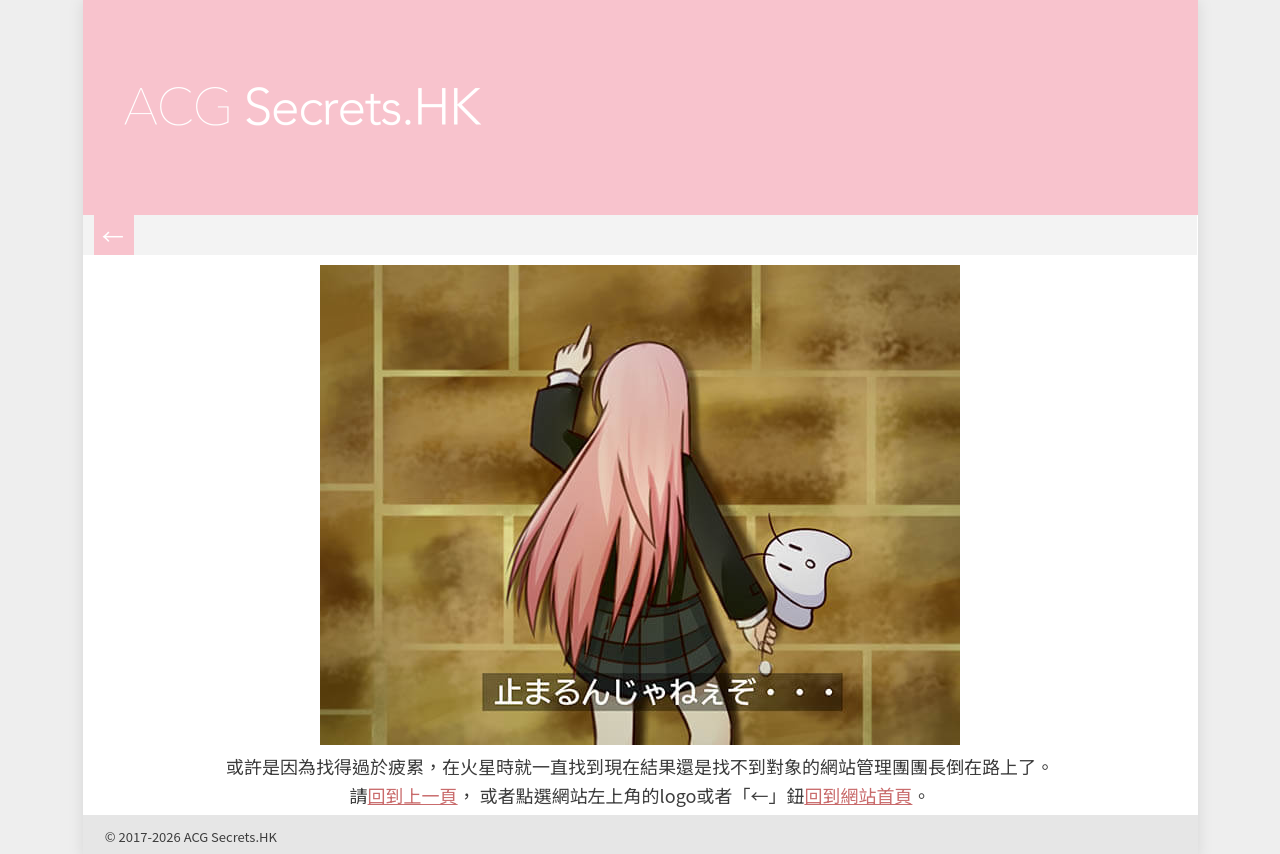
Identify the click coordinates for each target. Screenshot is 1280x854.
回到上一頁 (413, 795)
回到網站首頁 (858, 795)
